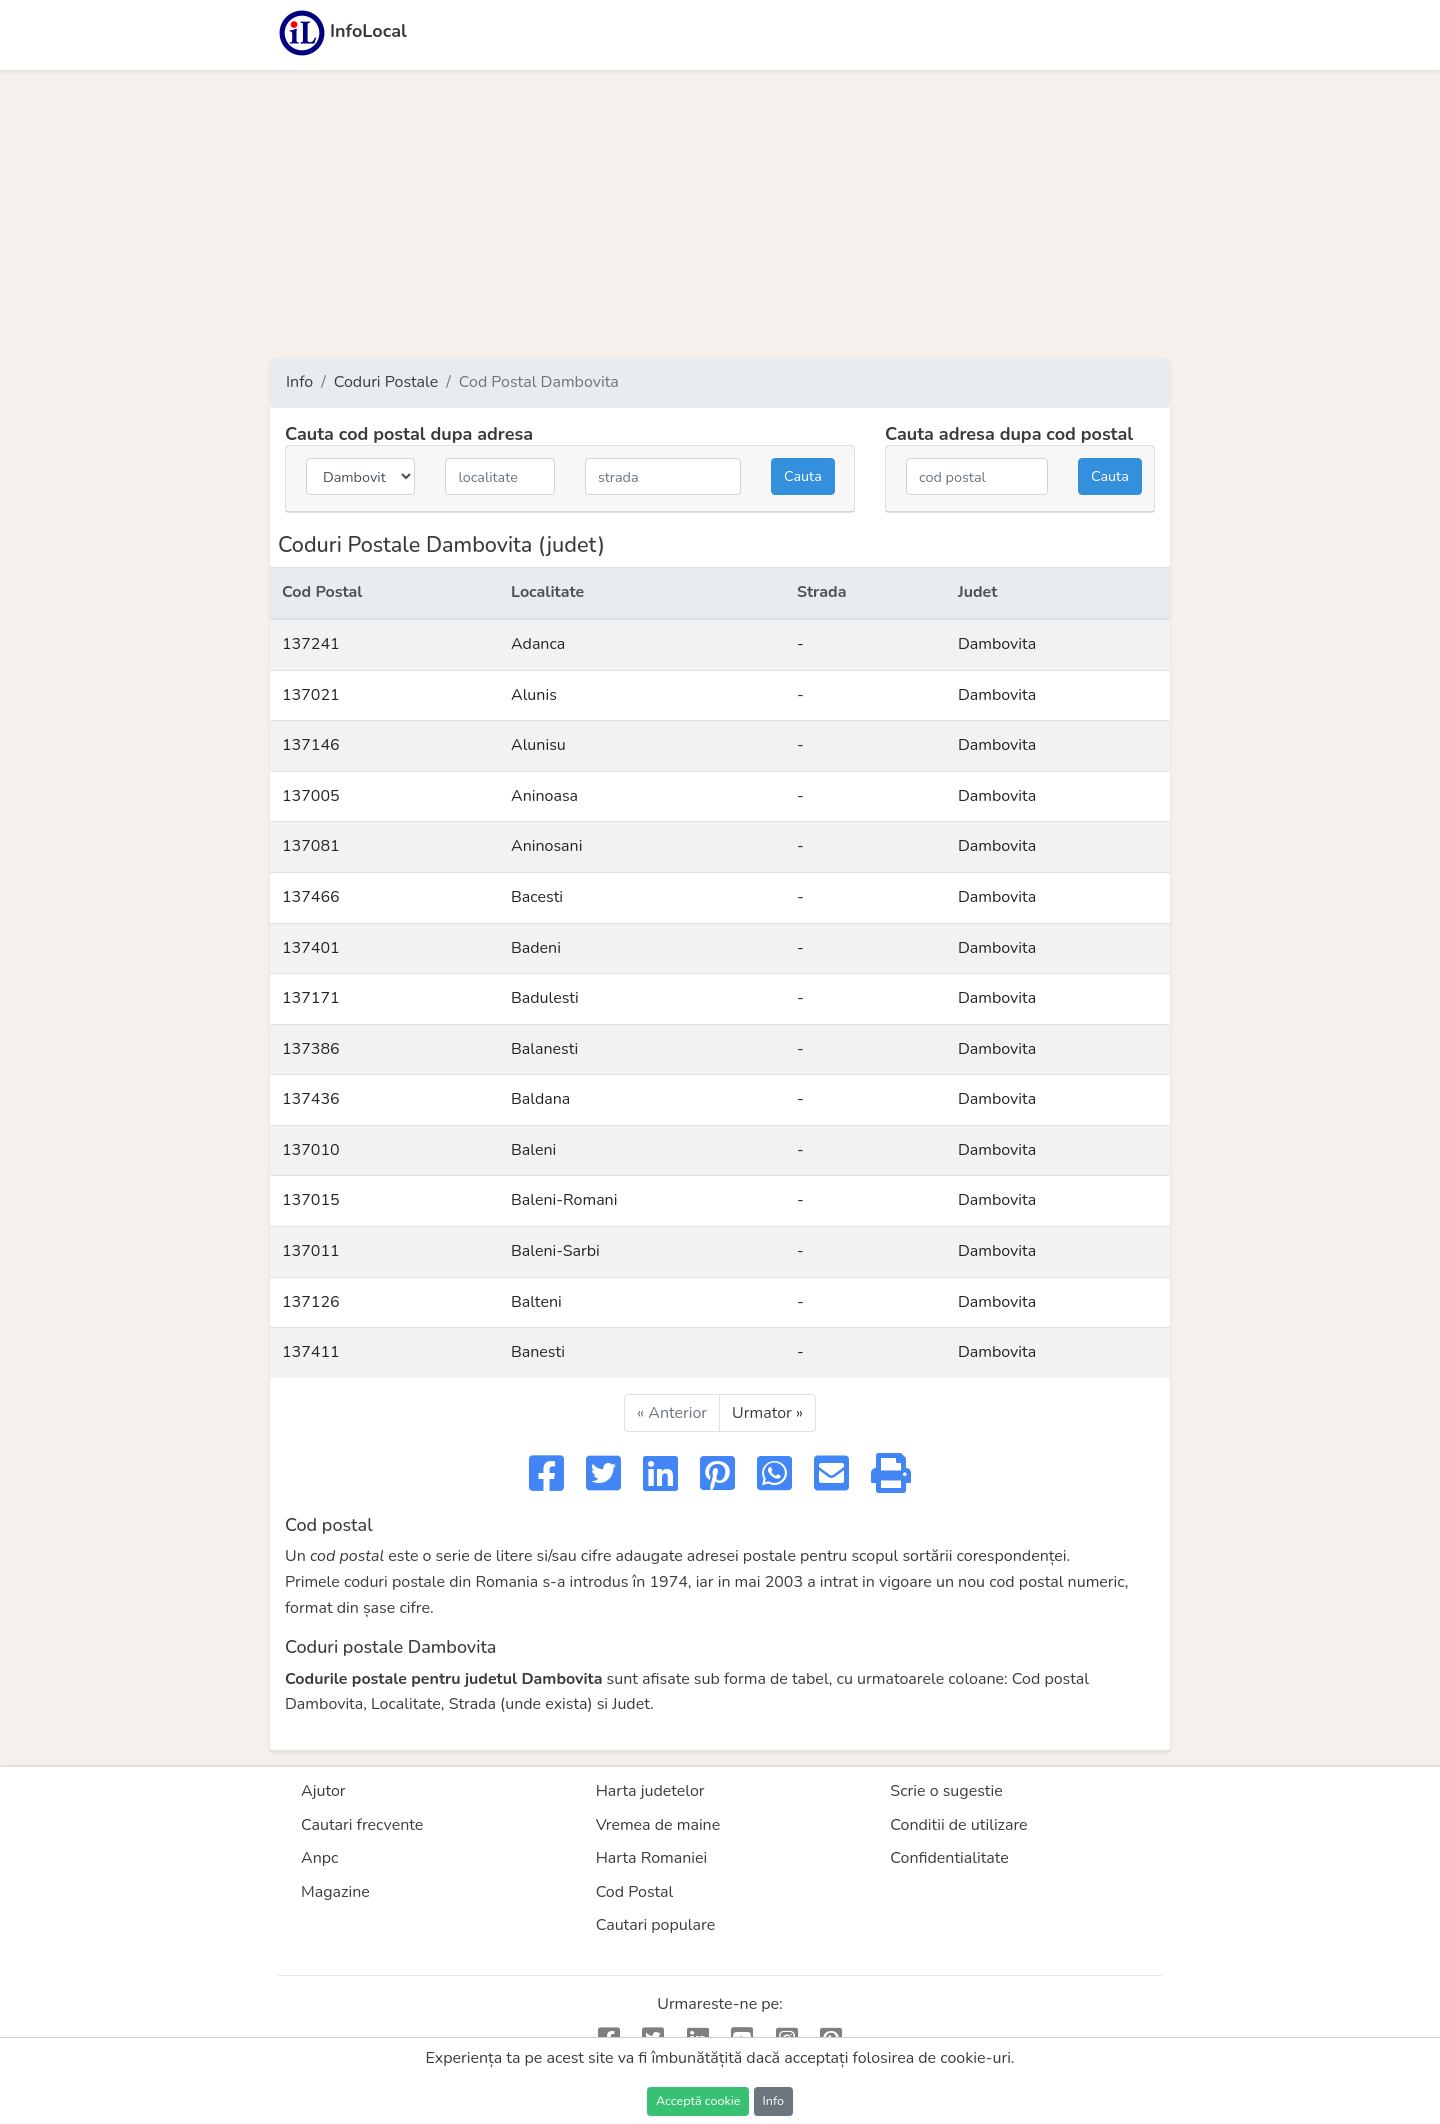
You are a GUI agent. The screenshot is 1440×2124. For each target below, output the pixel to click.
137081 (311, 846)
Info (299, 382)
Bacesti (537, 897)
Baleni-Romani (564, 1200)
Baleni (533, 1150)
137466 (311, 897)
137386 (311, 1049)
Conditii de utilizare (958, 1825)
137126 (311, 1302)
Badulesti (545, 998)
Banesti (538, 1352)
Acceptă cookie (698, 2100)
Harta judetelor (650, 1791)
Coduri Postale (386, 382)
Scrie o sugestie (946, 1791)
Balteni (536, 1302)
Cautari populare (656, 1925)
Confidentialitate (949, 1858)
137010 (311, 1150)
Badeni (536, 948)
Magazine (335, 1892)
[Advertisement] (720, 214)
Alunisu (538, 745)
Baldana (540, 1099)
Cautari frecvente (362, 1825)
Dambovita (997, 644)
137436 (311, 1099)
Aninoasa (544, 796)
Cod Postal (635, 1892)
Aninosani (546, 846)
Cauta (803, 476)
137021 (311, 695)
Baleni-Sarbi (555, 1251)
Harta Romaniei (652, 1858)
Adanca (538, 644)
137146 (311, 745)
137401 (311, 948)
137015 (311, 1200)
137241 (311, 644)
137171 (311, 998)
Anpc (320, 1858)
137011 (311, 1251)
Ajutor (323, 1791)
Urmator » (767, 1413)
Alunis (534, 695)
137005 (311, 796)
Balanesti (544, 1049)
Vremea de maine (658, 1825)
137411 (311, 1352)
